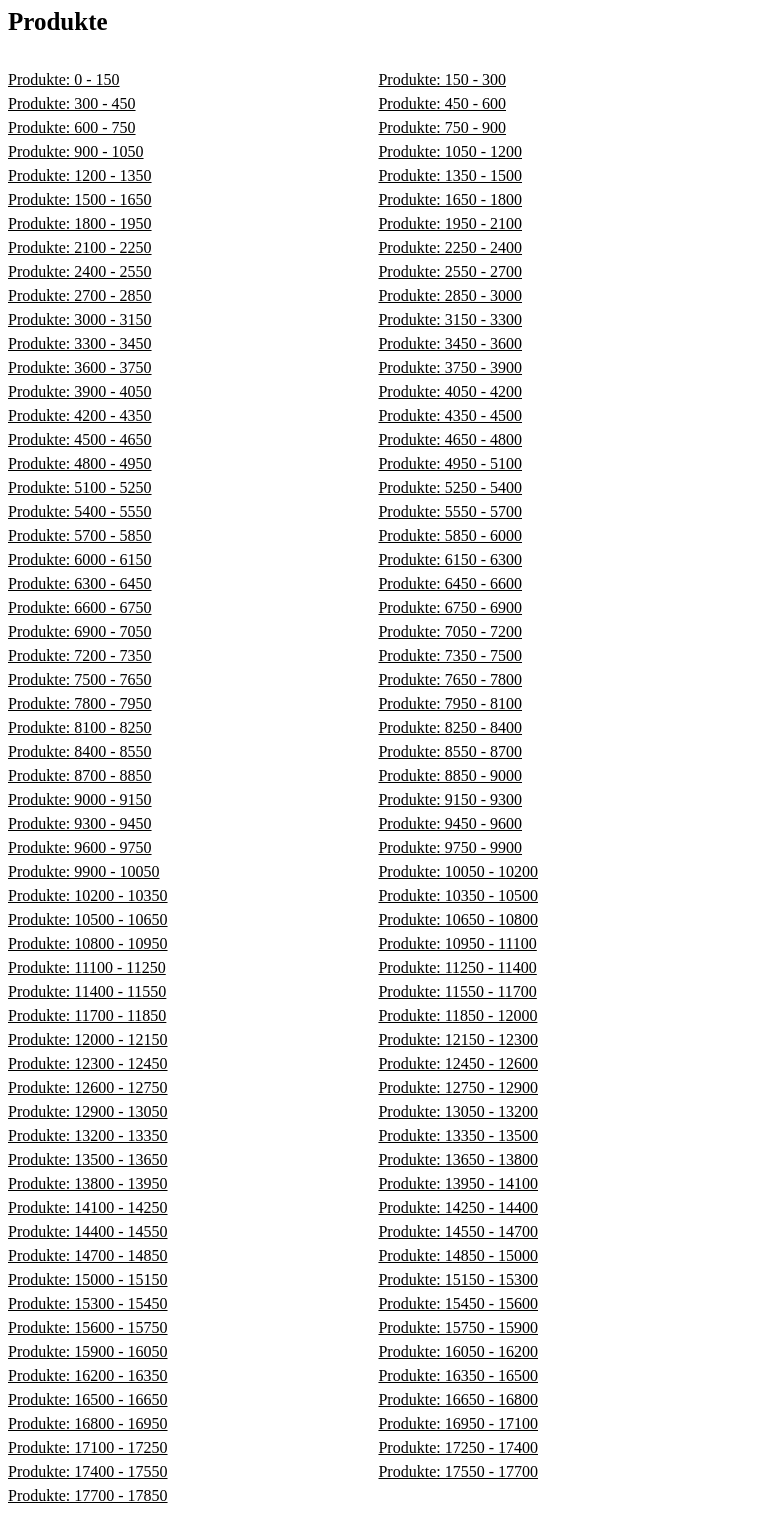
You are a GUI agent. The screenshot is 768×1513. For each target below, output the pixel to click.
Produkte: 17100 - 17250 (88, 1447)
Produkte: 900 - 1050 (76, 151)
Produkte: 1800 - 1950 (80, 223)
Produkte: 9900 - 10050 (84, 871)
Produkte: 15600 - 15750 (88, 1327)
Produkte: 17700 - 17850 (88, 1495)
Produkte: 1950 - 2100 (450, 223)
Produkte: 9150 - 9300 (450, 799)
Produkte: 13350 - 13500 (458, 1135)
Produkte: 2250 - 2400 (450, 247)
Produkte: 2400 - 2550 (80, 271)
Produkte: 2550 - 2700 (450, 271)
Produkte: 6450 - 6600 (450, 583)
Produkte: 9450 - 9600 (450, 823)
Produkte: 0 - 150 (64, 79)
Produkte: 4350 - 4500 (450, 415)
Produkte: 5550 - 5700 (450, 511)
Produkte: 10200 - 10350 (88, 895)
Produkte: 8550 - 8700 (450, 751)
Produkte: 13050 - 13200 (458, 1111)
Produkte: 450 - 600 (442, 103)
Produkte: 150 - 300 (442, 79)
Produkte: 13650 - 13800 (458, 1159)
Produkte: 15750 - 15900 (458, 1327)
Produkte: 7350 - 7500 (450, 655)
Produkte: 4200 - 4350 (80, 415)
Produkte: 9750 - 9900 (450, 847)
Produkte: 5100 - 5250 (80, 487)
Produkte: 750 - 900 (442, 127)
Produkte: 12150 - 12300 (458, 1039)
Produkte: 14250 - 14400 (458, 1207)
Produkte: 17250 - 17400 (458, 1447)
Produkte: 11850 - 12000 (457, 1015)
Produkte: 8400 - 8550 (80, 751)
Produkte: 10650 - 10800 (458, 919)
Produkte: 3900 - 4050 (80, 391)
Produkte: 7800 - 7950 (80, 703)
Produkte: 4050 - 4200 (450, 391)
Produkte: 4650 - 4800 (450, 439)
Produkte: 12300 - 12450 (88, 1063)
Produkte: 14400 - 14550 (88, 1231)
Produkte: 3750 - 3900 (450, 367)
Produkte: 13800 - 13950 (88, 1183)
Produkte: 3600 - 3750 (80, 367)
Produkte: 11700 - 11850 (87, 1015)
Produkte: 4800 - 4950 (80, 463)
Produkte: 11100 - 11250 (87, 967)
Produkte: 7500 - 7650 (80, 679)
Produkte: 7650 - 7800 (450, 679)
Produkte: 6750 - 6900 (450, 607)
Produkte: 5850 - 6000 (450, 535)
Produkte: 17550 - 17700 (458, 1471)
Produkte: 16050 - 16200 (458, 1351)
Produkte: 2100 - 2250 (80, 247)
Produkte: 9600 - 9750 (80, 847)
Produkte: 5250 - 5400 (450, 487)
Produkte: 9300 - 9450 (80, 823)
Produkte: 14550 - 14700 (458, 1231)
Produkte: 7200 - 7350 (80, 655)
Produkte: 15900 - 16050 (88, 1351)
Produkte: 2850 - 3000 (450, 295)
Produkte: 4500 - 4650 (80, 439)
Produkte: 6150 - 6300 (450, 559)
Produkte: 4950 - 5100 (450, 463)
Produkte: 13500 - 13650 (88, 1159)
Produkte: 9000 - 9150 (80, 799)
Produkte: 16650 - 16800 (458, 1399)
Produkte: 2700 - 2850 (80, 295)
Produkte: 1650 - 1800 (450, 199)
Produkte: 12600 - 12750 (88, 1087)
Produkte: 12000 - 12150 (88, 1039)
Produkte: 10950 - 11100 (457, 943)
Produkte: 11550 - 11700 (457, 991)
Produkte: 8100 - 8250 (80, 727)
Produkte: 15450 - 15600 (458, 1303)
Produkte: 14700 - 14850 (88, 1255)
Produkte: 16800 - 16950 (88, 1423)
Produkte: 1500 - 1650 (80, 199)
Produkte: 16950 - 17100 (458, 1423)
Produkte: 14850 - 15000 (458, 1255)
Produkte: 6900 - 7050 (80, 631)
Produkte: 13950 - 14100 (458, 1183)
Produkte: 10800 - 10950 (88, 943)
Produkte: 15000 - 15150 (88, 1279)
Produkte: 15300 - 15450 (88, 1303)
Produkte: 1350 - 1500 (450, 175)
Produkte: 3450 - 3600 (450, 343)
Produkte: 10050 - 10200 (458, 871)
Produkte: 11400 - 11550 (87, 991)
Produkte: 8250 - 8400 (450, 727)
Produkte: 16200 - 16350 (88, 1375)
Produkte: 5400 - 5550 (80, 511)
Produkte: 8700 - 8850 (80, 775)
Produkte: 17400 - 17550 (88, 1471)
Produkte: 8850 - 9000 (450, 775)
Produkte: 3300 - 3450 (80, 343)
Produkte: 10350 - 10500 (458, 895)
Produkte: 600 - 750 (72, 127)
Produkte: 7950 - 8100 (450, 703)
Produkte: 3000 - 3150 (80, 319)
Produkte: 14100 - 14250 (88, 1207)
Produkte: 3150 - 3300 (450, 319)
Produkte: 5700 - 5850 (80, 535)
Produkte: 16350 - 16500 (458, 1375)
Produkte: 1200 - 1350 (80, 175)
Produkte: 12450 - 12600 (458, 1063)
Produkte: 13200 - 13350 (88, 1135)
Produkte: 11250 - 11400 (457, 967)
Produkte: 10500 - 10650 (88, 919)
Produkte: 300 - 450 (72, 103)
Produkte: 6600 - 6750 (80, 607)
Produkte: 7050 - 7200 (450, 631)
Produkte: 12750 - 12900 (458, 1087)
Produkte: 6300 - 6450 (80, 583)
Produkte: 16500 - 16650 (88, 1399)
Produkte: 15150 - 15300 (458, 1279)
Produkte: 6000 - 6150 (80, 559)
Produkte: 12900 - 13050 (88, 1111)
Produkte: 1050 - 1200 (450, 151)
